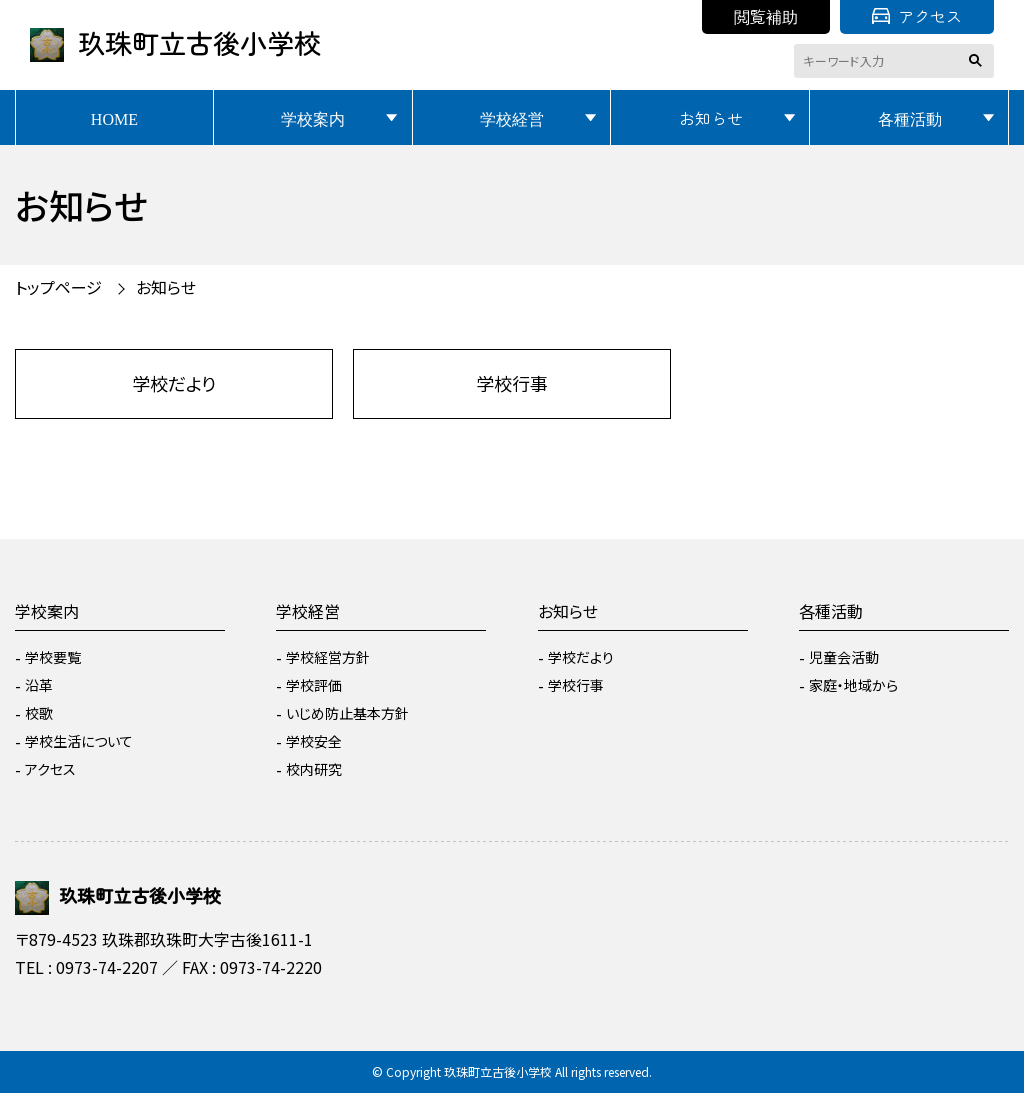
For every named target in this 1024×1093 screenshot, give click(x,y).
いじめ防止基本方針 (347, 713)
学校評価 (314, 685)
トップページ (58, 287)
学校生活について (79, 741)
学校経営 (512, 118)
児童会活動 (844, 657)
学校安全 (314, 741)
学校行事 (512, 383)
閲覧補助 (766, 16)
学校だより (174, 383)
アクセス (917, 16)
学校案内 (313, 118)
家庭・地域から (853, 685)
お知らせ (711, 118)
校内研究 (314, 769)
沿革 (39, 685)
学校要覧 (53, 657)
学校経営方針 (328, 657)
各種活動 (910, 118)
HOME (114, 118)
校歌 (39, 713)
